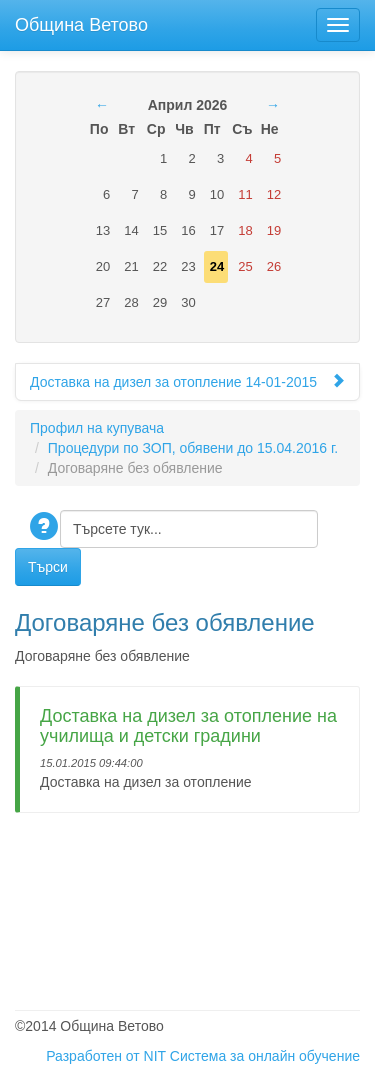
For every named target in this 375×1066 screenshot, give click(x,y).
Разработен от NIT (106, 1056)
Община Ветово (81, 22)
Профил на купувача (97, 428)
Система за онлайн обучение (265, 1056)
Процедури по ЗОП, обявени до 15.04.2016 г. (193, 448)
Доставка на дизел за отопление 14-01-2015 (187, 381)
